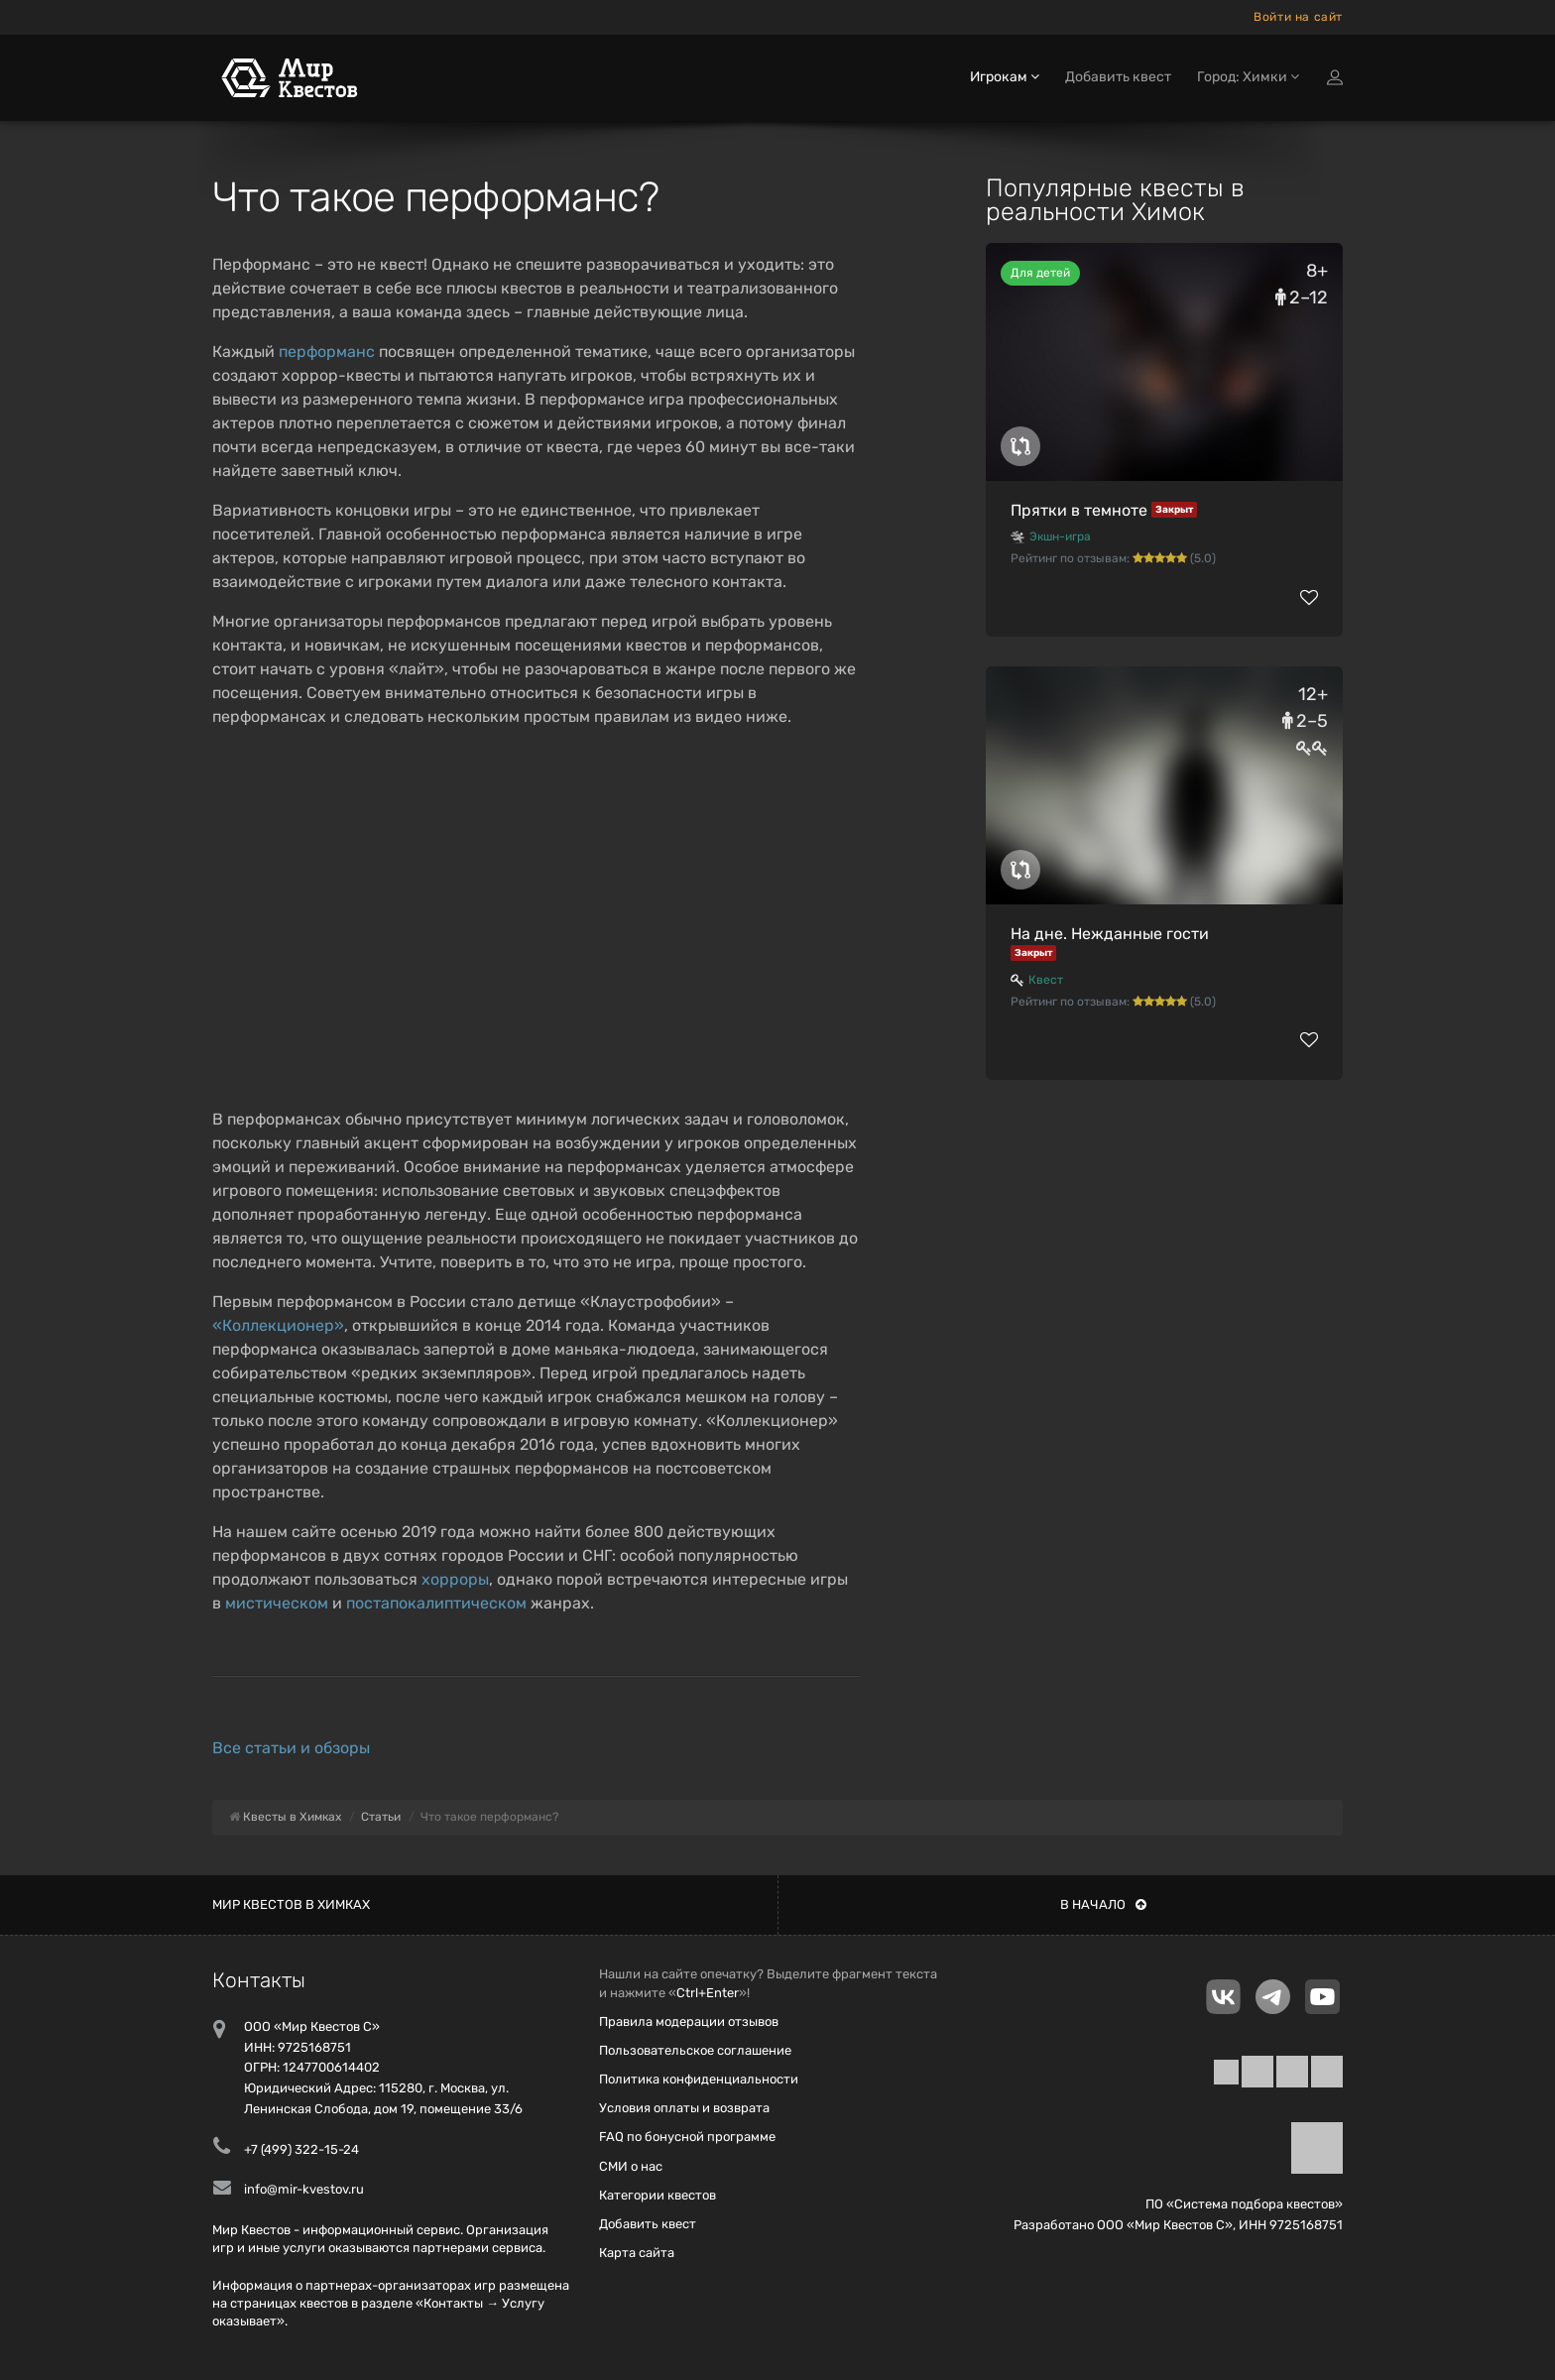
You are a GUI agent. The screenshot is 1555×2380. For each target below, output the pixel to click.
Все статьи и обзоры (291, 1747)
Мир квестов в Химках (291, 1904)
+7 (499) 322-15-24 (301, 2149)
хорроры (455, 1579)
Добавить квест (1118, 76)
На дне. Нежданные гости (1110, 933)
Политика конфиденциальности (698, 2079)
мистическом (276, 1603)
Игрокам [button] (1004, 76)
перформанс (327, 351)
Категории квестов (657, 2195)
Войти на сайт (1298, 17)
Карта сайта (636, 2252)
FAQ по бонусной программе (687, 2136)
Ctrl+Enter (707, 1992)
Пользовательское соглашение (695, 2050)
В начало (1103, 1904)
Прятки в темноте (1079, 510)
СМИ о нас (630, 2166)
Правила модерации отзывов (688, 2021)
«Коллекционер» (278, 1325)
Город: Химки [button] (1248, 76)
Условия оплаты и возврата (684, 2107)
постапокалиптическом (436, 1603)
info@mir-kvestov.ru (304, 2189)
